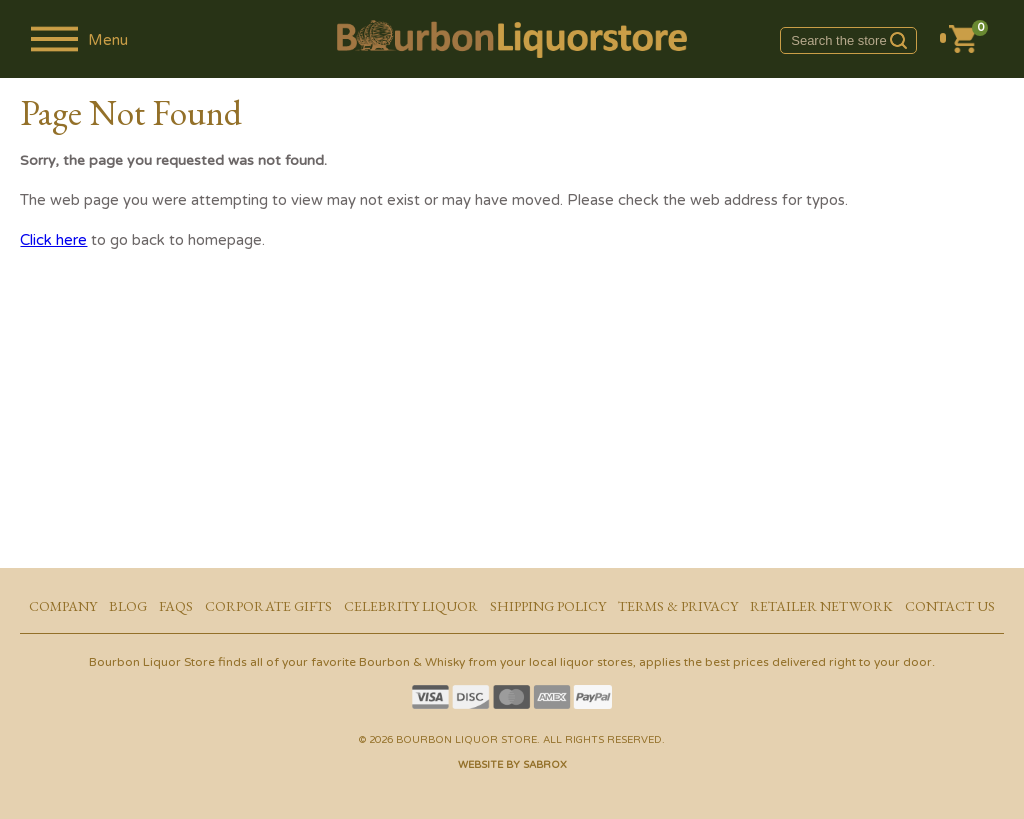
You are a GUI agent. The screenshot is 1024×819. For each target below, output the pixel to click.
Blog (128, 606)
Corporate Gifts (268, 606)
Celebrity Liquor (411, 606)
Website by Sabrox (512, 765)
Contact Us (950, 606)
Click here (53, 240)
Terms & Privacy (678, 606)
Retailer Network (821, 606)
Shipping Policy (548, 606)
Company (63, 606)
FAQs (176, 606)
